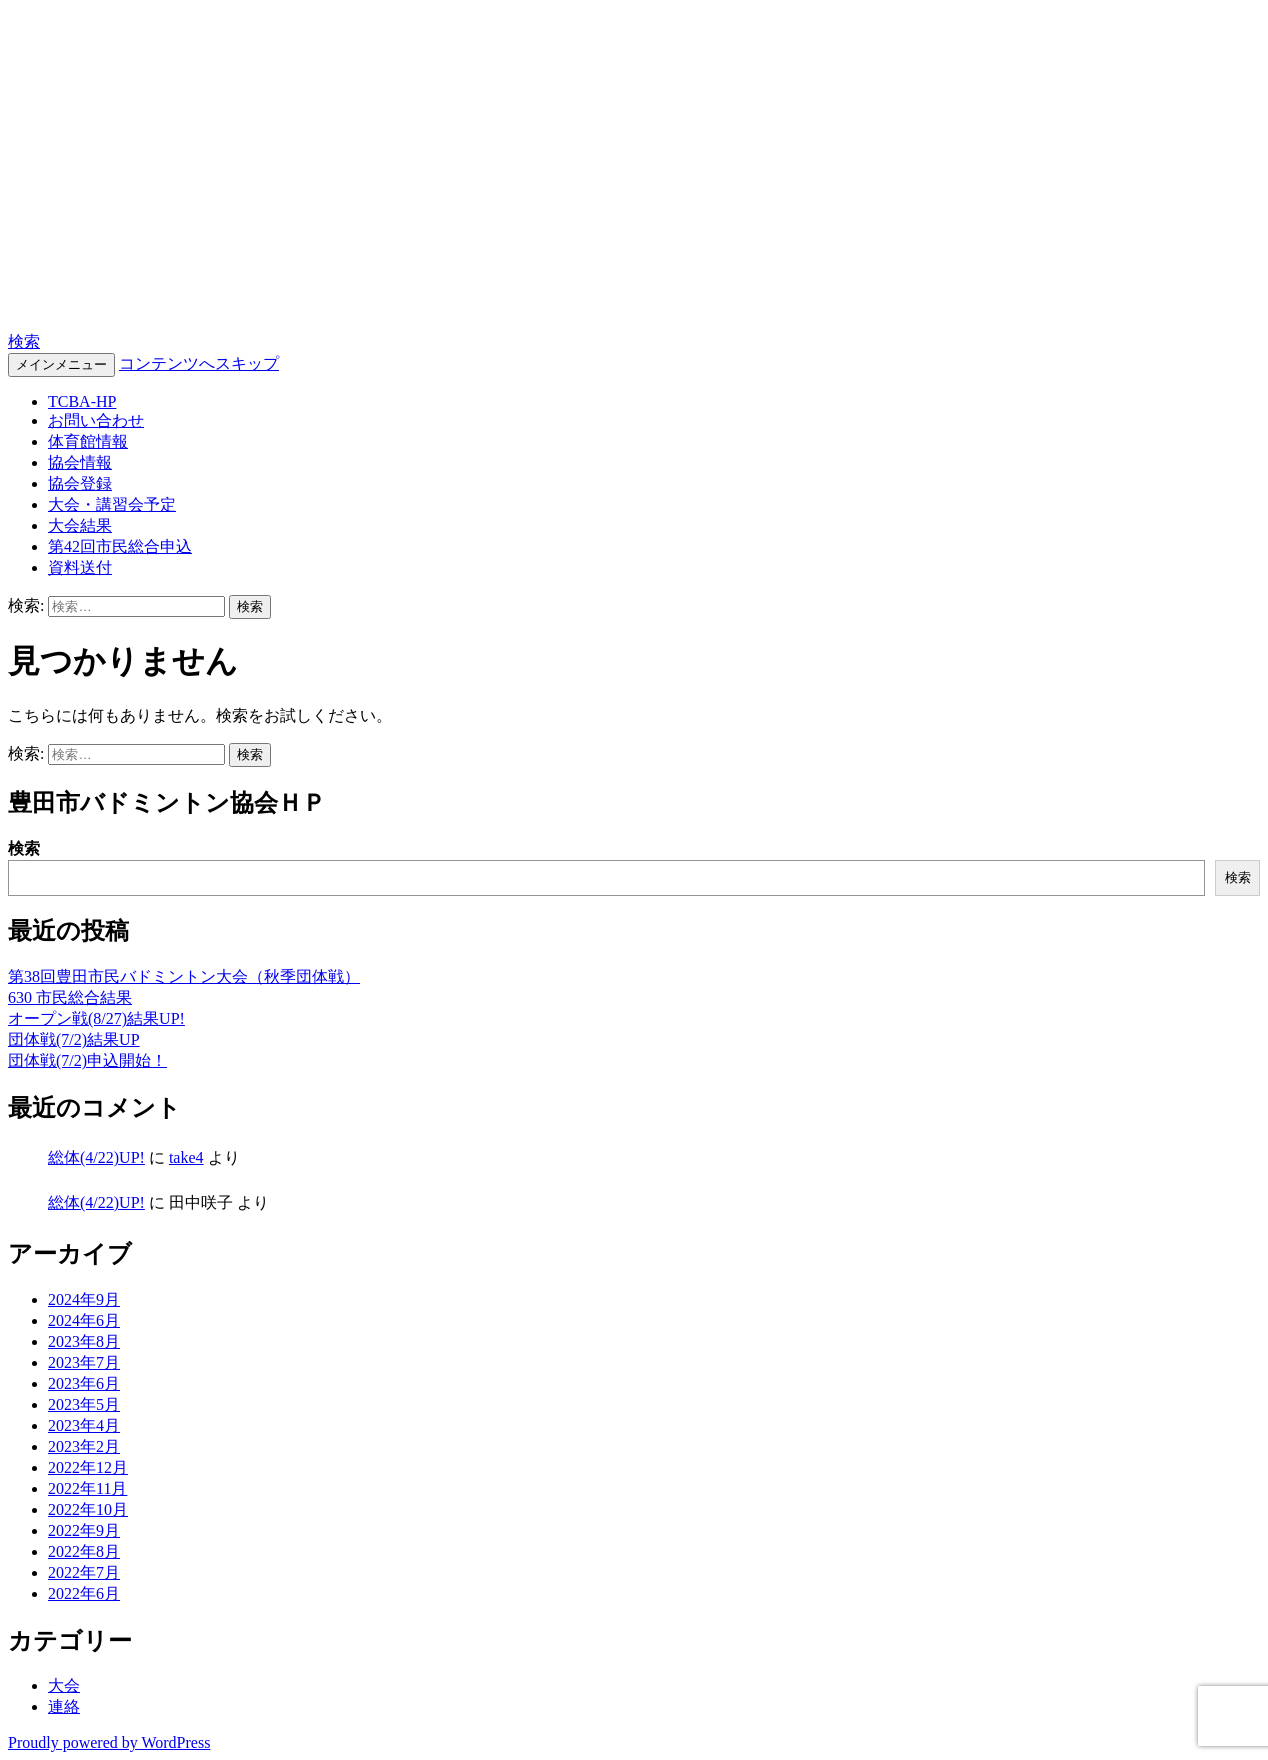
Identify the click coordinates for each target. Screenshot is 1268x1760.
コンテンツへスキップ (199, 363)
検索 (24, 341)
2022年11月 (87, 1488)
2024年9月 (84, 1299)
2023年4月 (84, 1425)
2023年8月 (84, 1341)
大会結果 (80, 525)
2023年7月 (84, 1362)
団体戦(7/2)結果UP (74, 1039)
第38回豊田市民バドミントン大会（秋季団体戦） (184, 976)
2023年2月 (84, 1446)
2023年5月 (84, 1404)
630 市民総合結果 (70, 997)
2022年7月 (84, 1572)
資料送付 (80, 567)
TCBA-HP (80, 291)
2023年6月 (84, 1383)
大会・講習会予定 (112, 504)
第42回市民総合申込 (120, 546)
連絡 (64, 1706)
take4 (186, 1157)
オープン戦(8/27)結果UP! (96, 1018)
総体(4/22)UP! (96, 1157)
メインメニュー (61, 364)
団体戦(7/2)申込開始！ (87, 1060)
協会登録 (80, 483)
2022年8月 (84, 1551)
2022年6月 (84, 1593)
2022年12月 (88, 1467)
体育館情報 (88, 441)
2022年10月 (88, 1509)
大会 (64, 1685)
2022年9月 (84, 1530)
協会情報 (80, 462)
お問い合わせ (96, 420)
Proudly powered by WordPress (109, 1742)
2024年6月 (84, 1320)
